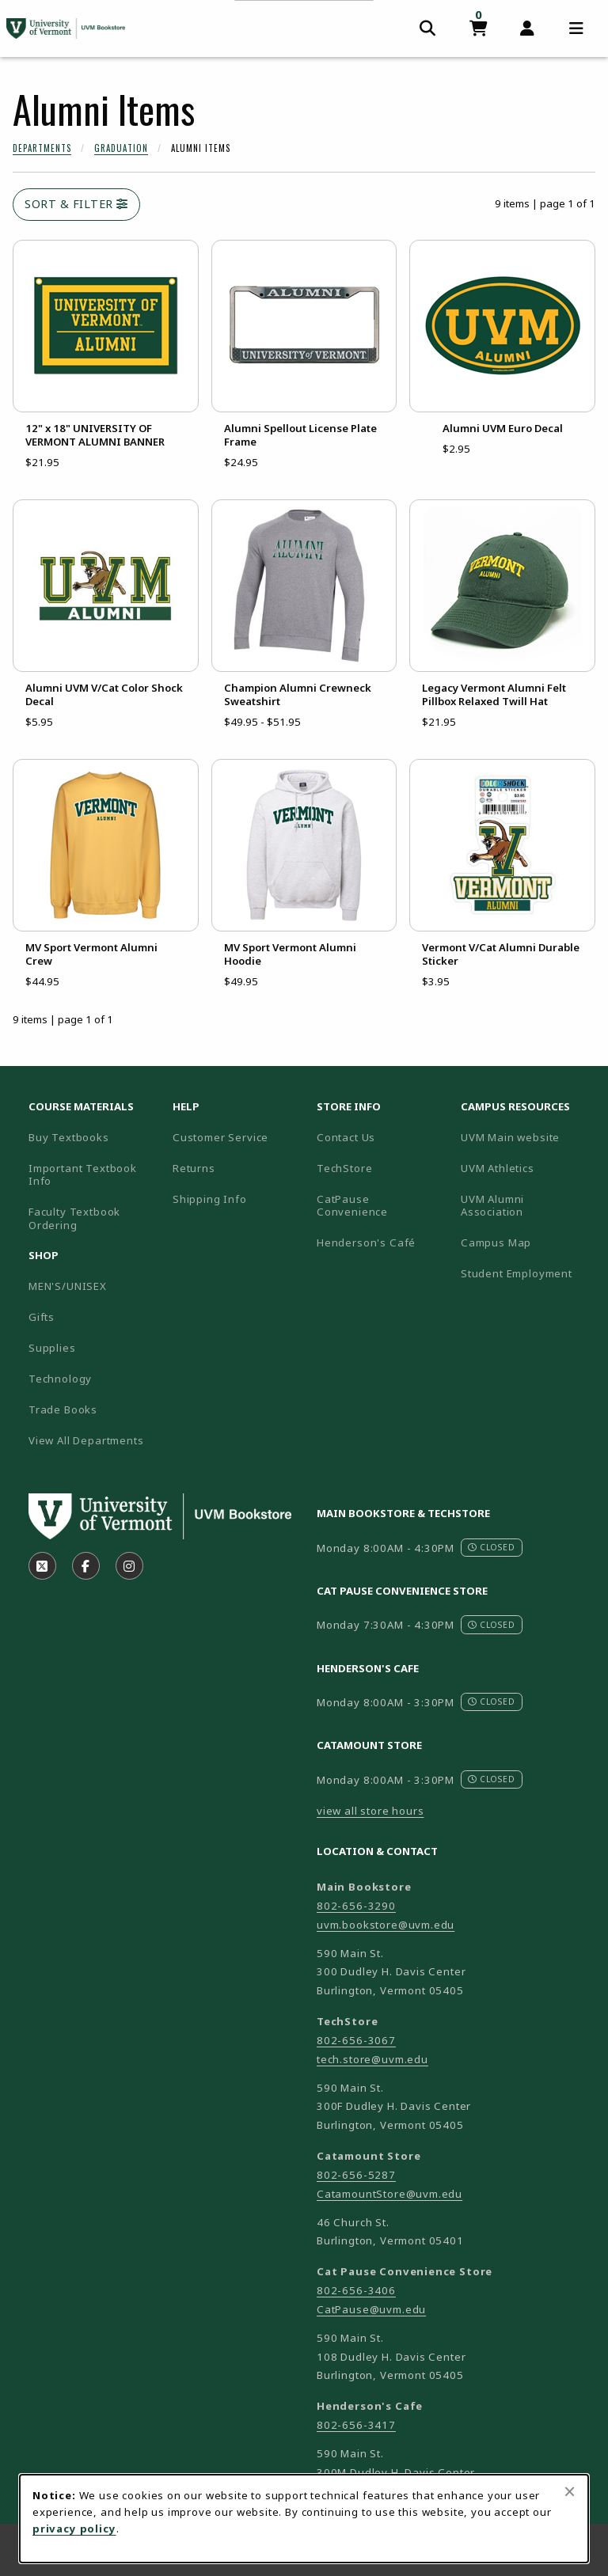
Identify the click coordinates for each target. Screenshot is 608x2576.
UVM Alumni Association (526, 1206)
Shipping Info (210, 1199)
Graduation (121, 148)
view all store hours (370, 1811)
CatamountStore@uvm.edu (389, 2194)
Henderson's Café (366, 1242)
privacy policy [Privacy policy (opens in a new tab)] (74, 2528)
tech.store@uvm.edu (372, 2059)
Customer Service (220, 1137)
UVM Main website (526, 1136)
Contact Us (346, 1137)
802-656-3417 (356, 2425)
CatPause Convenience (352, 1206)
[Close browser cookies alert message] (570, 2491)
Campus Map (526, 1242)
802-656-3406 (356, 2290)
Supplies (52, 1348)
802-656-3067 (356, 2040)
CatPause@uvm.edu (371, 2309)
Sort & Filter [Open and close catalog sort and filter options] (76, 203)
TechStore (344, 1168)
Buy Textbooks (68, 1137)
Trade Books (62, 1409)
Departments (42, 148)
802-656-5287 (356, 2175)
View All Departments (86, 1440)
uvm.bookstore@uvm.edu (385, 1925)
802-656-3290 (356, 1906)
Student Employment (526, 1272)
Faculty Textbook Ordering (74, 1218)
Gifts (41, 1317)
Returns (194, 1168)
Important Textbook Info (82, 1175)
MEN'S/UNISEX (67, 1286)
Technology (60, 1378)
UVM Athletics (526, 1167)
